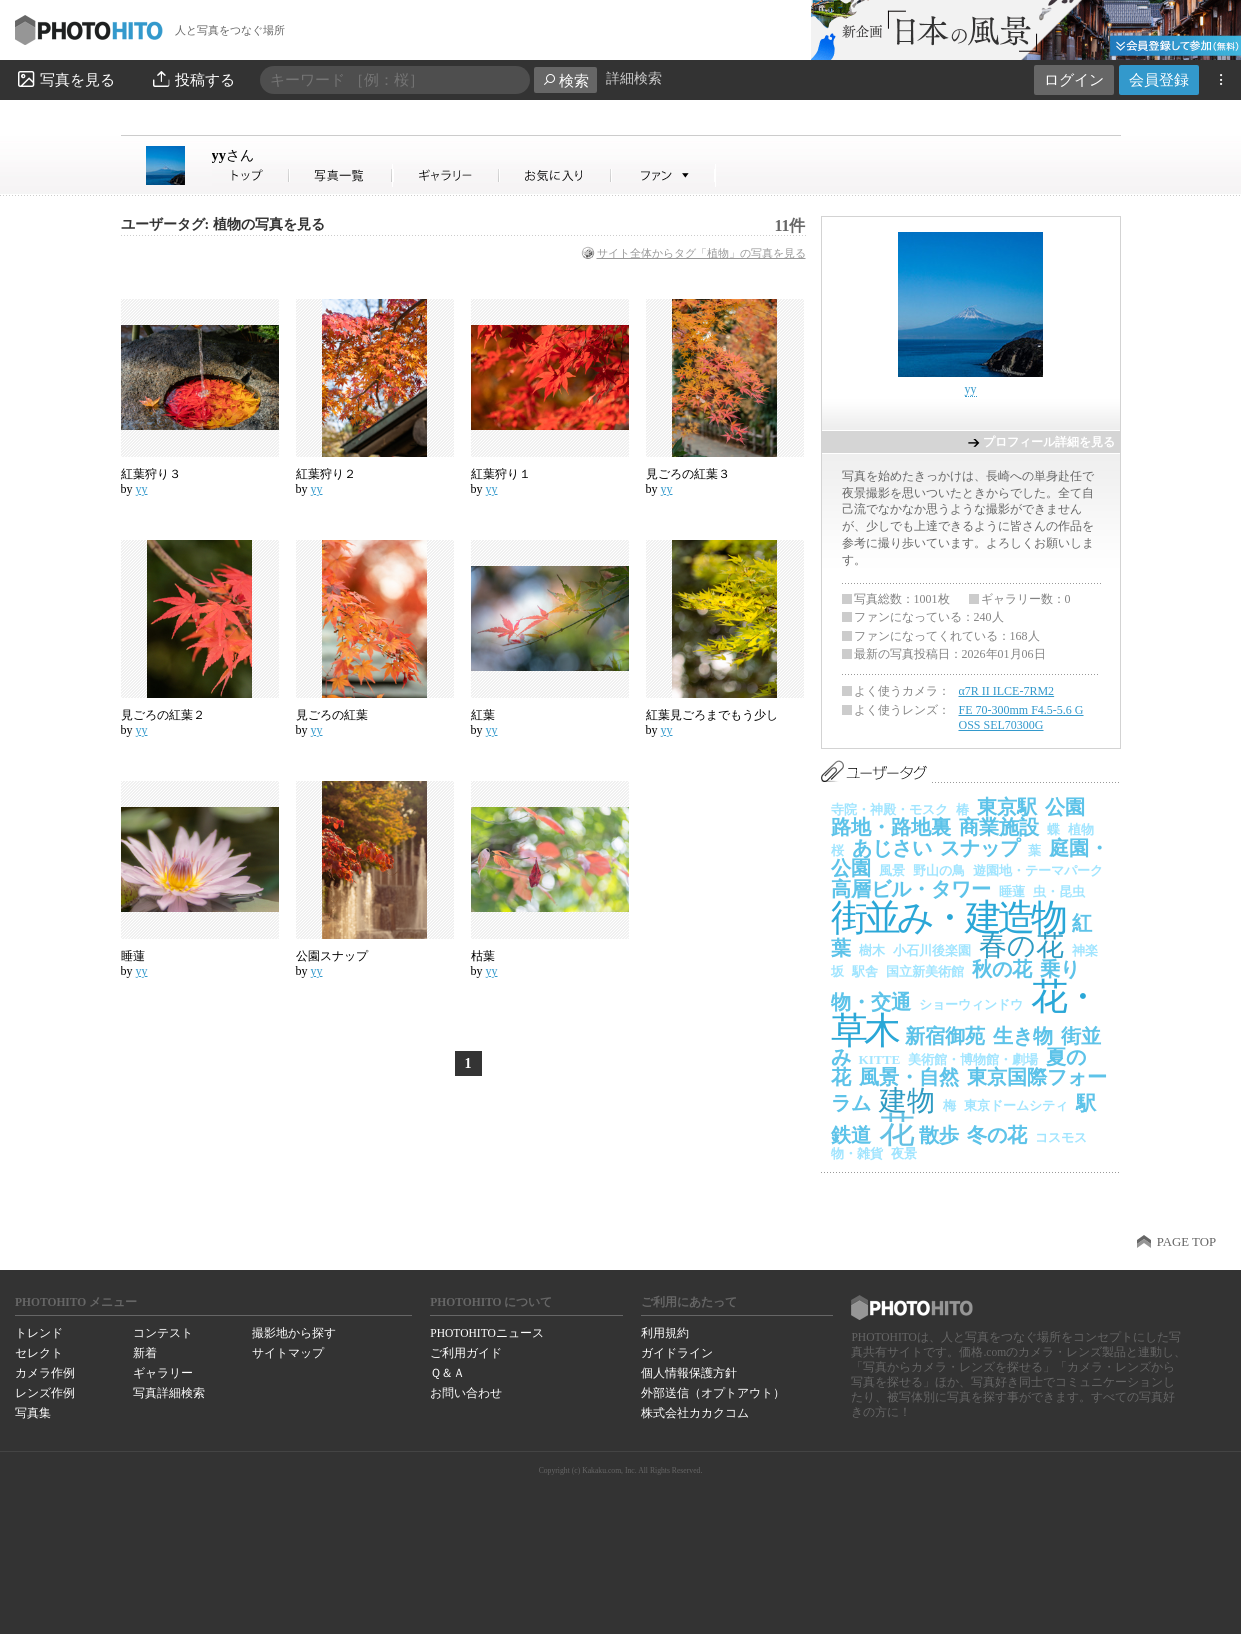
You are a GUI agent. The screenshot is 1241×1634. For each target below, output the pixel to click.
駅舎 (865, 971)
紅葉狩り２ (326, 474)
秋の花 (1002, 969)
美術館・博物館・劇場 (973, 1059)
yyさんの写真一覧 (341, 175)
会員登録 (1159, 79)
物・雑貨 (857, 1153)
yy (233, 155)
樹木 (872, 950)
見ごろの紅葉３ (688, 474)
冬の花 (997, 1135)
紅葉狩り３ (151, 474)
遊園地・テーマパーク (1038, 870)
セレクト (39, 1353)
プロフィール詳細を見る (1049, 442)
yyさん (251, 175)
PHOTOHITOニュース (486, 1333)
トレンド (39, 1333)
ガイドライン (677, 1353)
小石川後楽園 (932, 950)
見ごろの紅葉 (332, 715)
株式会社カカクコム (695, 1413)
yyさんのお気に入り (555, 175)
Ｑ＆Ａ (447, 1373)
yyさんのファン (663, 175)
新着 (145, 1353)
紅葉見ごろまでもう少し (712, 715)
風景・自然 (909, 1077)
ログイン (1074, 79)
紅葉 (483, 715)
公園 (1065, 807)
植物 (1081, 829)
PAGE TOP (1186, 1242)
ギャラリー (163, 1373)
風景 (892, 870)
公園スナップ (332, 956)
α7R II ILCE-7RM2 (1007, 691)
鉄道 (851, 1135)
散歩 (939, 1135)
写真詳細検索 (169, 1393)
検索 (565, 80)
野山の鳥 (939, 870)
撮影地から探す (294, 1333)
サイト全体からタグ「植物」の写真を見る (701, 253)
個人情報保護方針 (689, 1373)
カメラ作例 (45, 1373)
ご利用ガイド (466, 1353)
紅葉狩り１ (501, 474)
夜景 (904, 1153)
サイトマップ (288, 1353)
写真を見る (65, 79)
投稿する (192, 79)
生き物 (1023, 1036)
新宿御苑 (945, 1036)
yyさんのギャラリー (446, 175)
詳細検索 (634, 78)
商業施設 (999, 827)
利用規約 (665, 1333)
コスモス (1061, 1137)
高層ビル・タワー (911, 889)
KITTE (880, 1059)
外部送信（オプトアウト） (713, 1393)
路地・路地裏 (891, 827)
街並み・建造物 (948, 917)
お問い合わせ (466, 1393)
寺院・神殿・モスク (889, 809)
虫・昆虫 (1059, 891)
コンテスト (163, 1333)
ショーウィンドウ (971, 1004)
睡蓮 (133, 956)
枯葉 (483, 956)
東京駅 (1007, 807)
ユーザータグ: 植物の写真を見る (223, 224)
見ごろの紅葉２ (163, 715)
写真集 (33, 1413)
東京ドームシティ (1016, 1105)
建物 (907, 1100)
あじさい (892, 848)
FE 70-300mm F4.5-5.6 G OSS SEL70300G (1021, 718)
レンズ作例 (45, 1393)
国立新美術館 (925, 971)
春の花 (1021, 945)
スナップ (980, 848)
